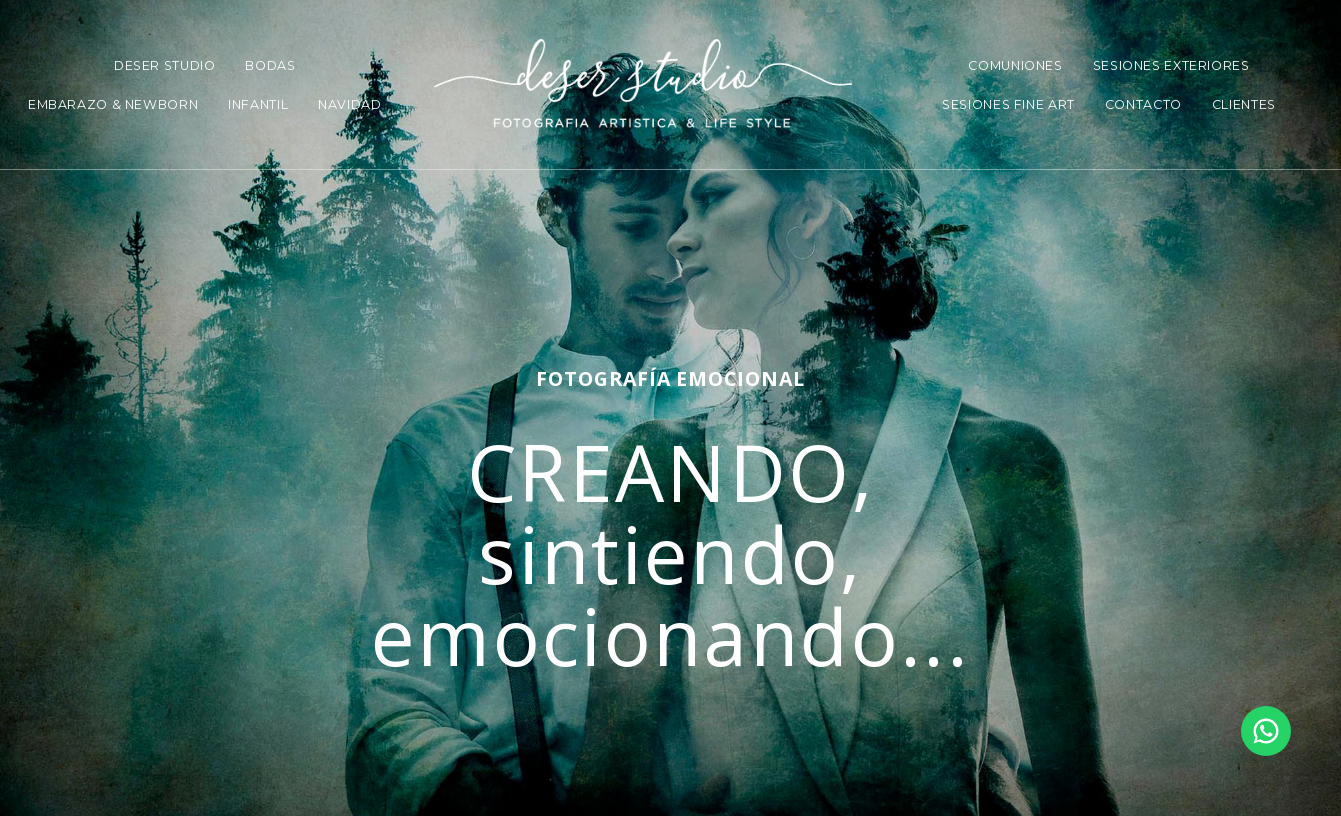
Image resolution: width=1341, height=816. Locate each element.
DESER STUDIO (165, 65)
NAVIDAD (349, 104)
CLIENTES (1244, 104)
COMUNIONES (1015, 65)
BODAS (270, 65)
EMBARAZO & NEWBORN (113, 104)
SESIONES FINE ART (1008, 104)
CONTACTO (1143, 104)
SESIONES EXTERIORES (1171, 65)
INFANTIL (258, 104)
